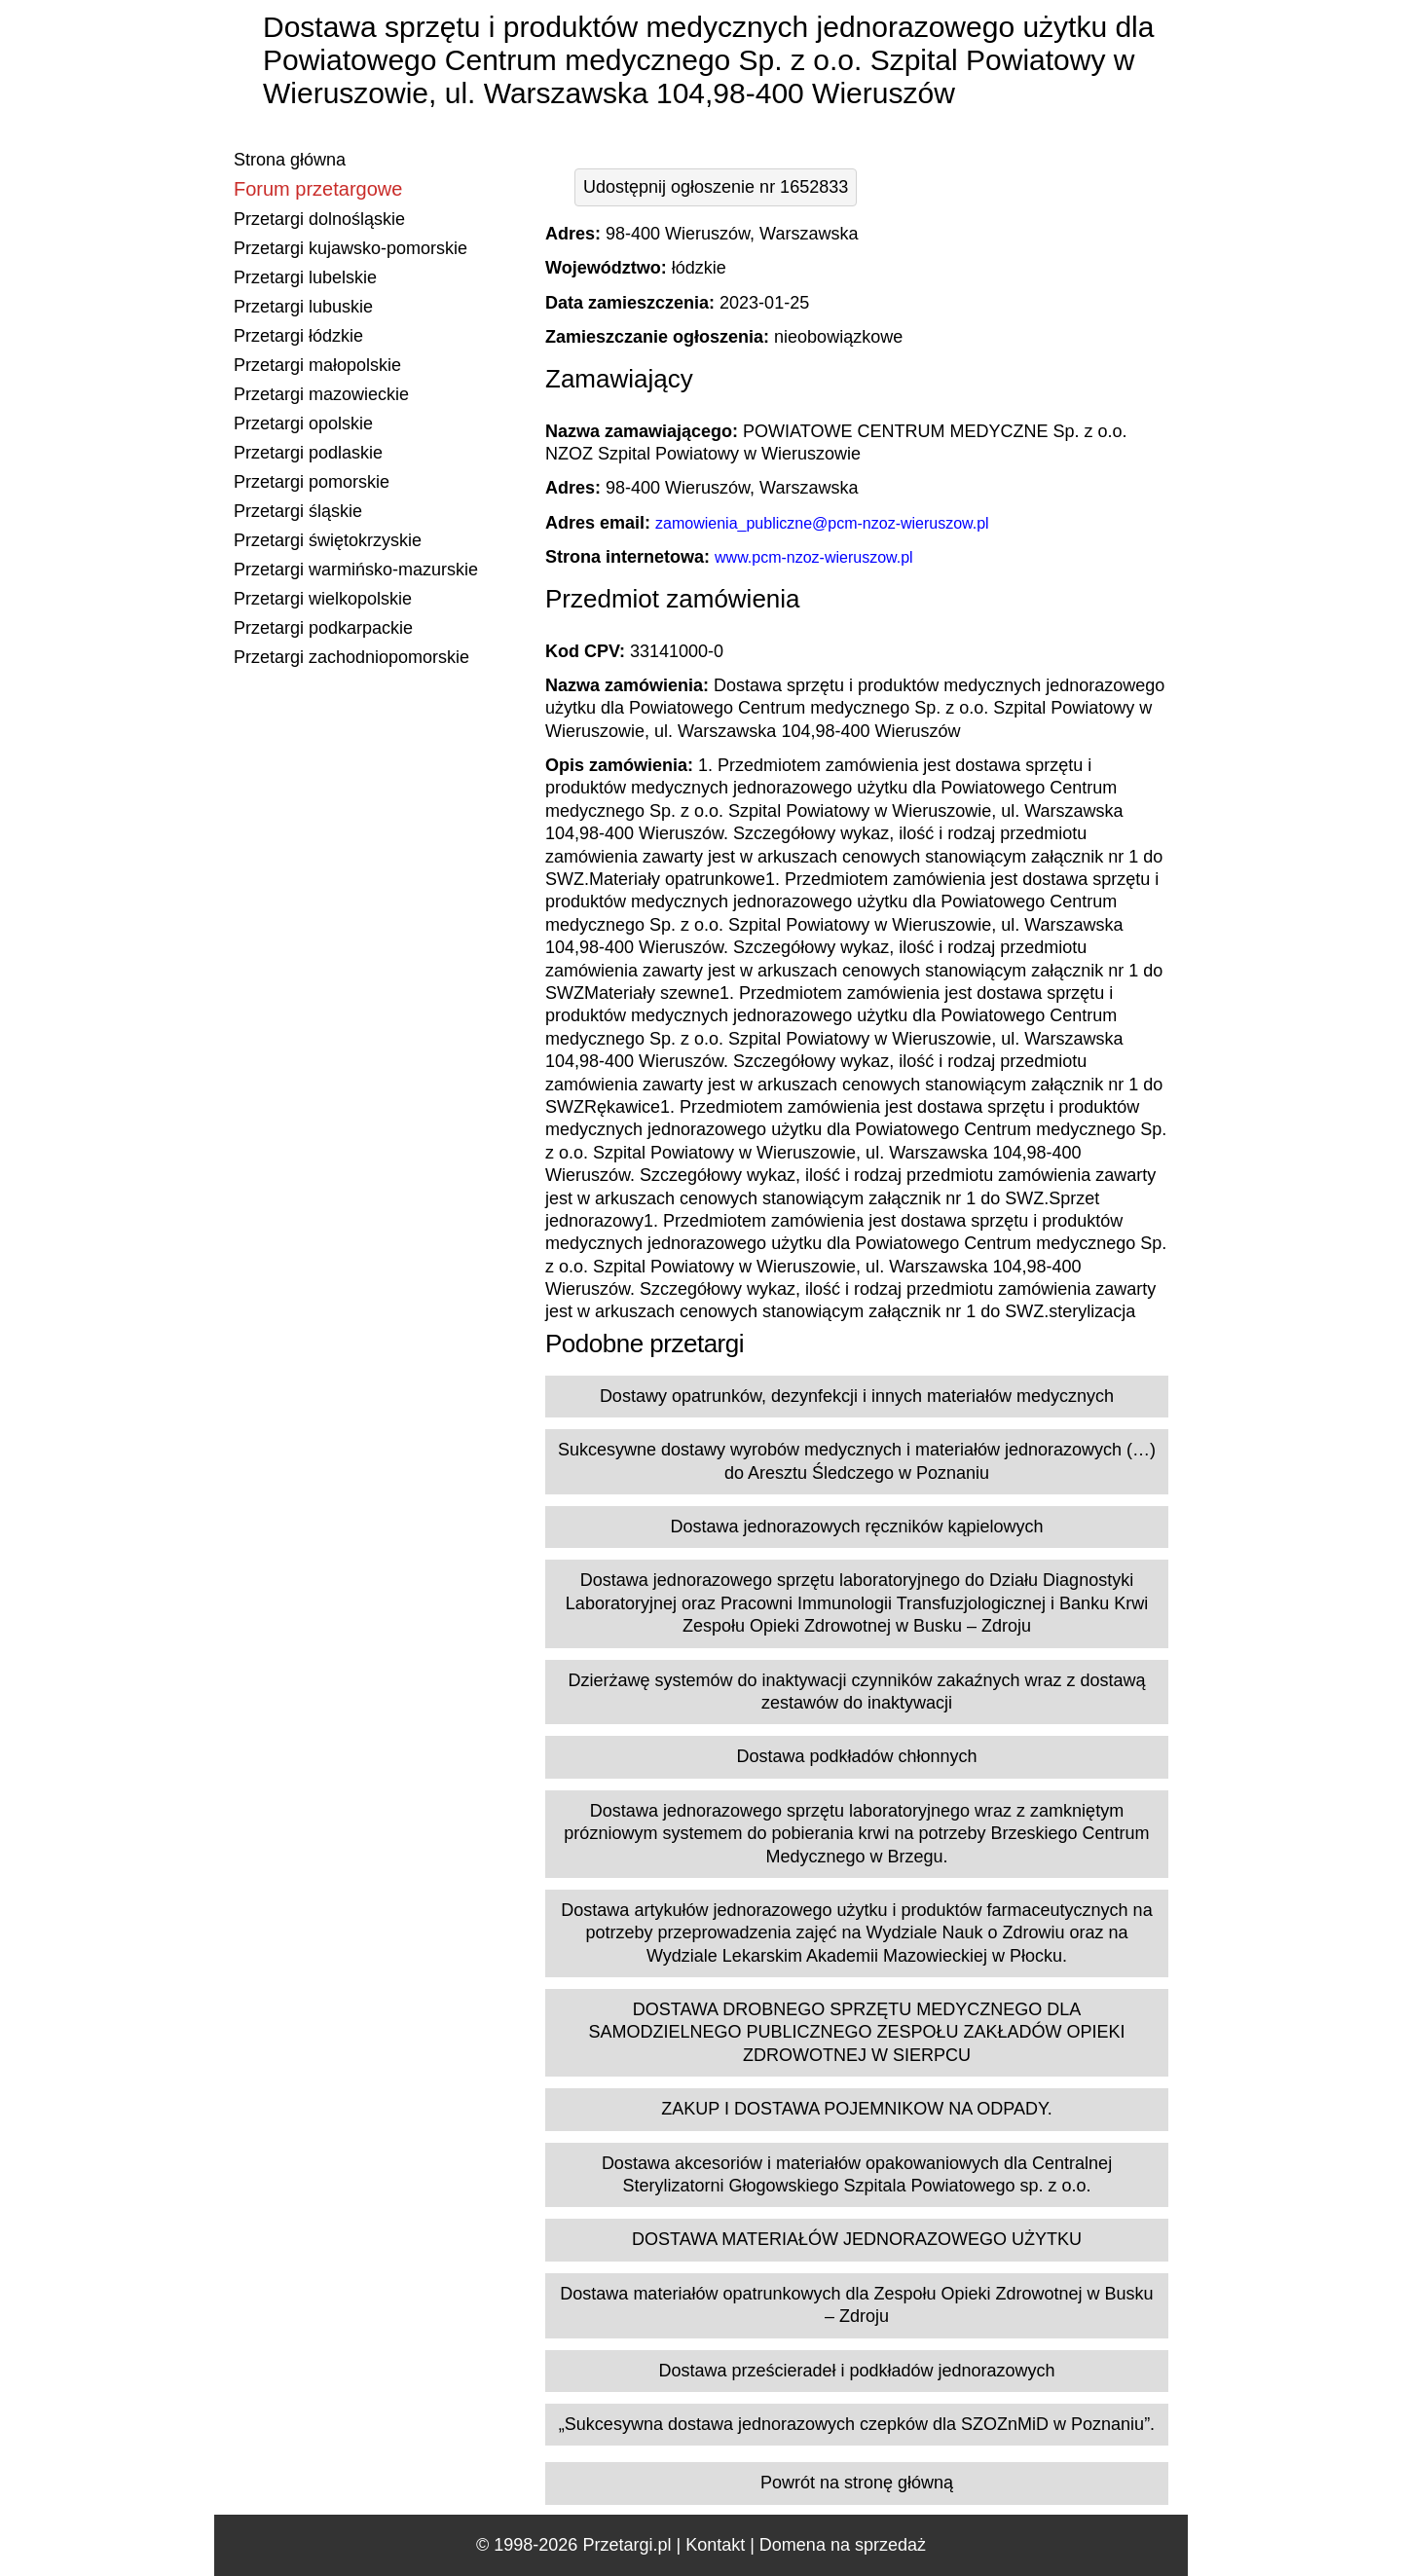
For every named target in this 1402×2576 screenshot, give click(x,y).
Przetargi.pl (626, 2545)
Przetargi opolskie (303, 423)
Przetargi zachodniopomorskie (351, 657)
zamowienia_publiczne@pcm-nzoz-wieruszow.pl (822, 523)
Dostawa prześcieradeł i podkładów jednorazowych (856, 2370)
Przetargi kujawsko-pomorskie (350, 248)
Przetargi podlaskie (308, 452)
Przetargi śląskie (298, 511)
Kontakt (715, 2545)
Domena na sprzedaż (842, 2545)
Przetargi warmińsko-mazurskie (356, 569)
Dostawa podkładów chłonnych (856, 1756)
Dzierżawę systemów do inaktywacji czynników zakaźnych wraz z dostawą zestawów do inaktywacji (856, 1691)
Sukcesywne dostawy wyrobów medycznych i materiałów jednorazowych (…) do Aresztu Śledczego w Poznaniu (857, 1461)
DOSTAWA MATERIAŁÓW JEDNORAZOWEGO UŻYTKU (857, 2239)
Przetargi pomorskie (311, 482)
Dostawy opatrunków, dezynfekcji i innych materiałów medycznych (857, 1396)
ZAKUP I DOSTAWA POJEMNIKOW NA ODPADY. (856, 2108)
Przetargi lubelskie (305, 277)
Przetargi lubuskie (303, 306)
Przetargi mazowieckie (321, 394)
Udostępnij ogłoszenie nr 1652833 (715, 187)
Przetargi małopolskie (317, 365)
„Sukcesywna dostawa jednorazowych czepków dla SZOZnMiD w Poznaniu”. (857, 2424)
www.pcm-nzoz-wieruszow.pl (814, 557)
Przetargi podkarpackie (323, 628)
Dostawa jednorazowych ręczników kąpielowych (856, 1526)
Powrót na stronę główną (856, 2482)
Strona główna (290, 159)
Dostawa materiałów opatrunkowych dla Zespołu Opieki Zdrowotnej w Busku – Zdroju (856, 2305)
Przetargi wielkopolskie (323, 598)
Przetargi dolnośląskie (319, 219)
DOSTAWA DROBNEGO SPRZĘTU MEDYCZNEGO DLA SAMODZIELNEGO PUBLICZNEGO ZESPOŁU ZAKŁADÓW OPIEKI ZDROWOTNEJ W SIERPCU (856, 2032)
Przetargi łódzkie (298, 336)
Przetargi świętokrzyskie (328, 540)
